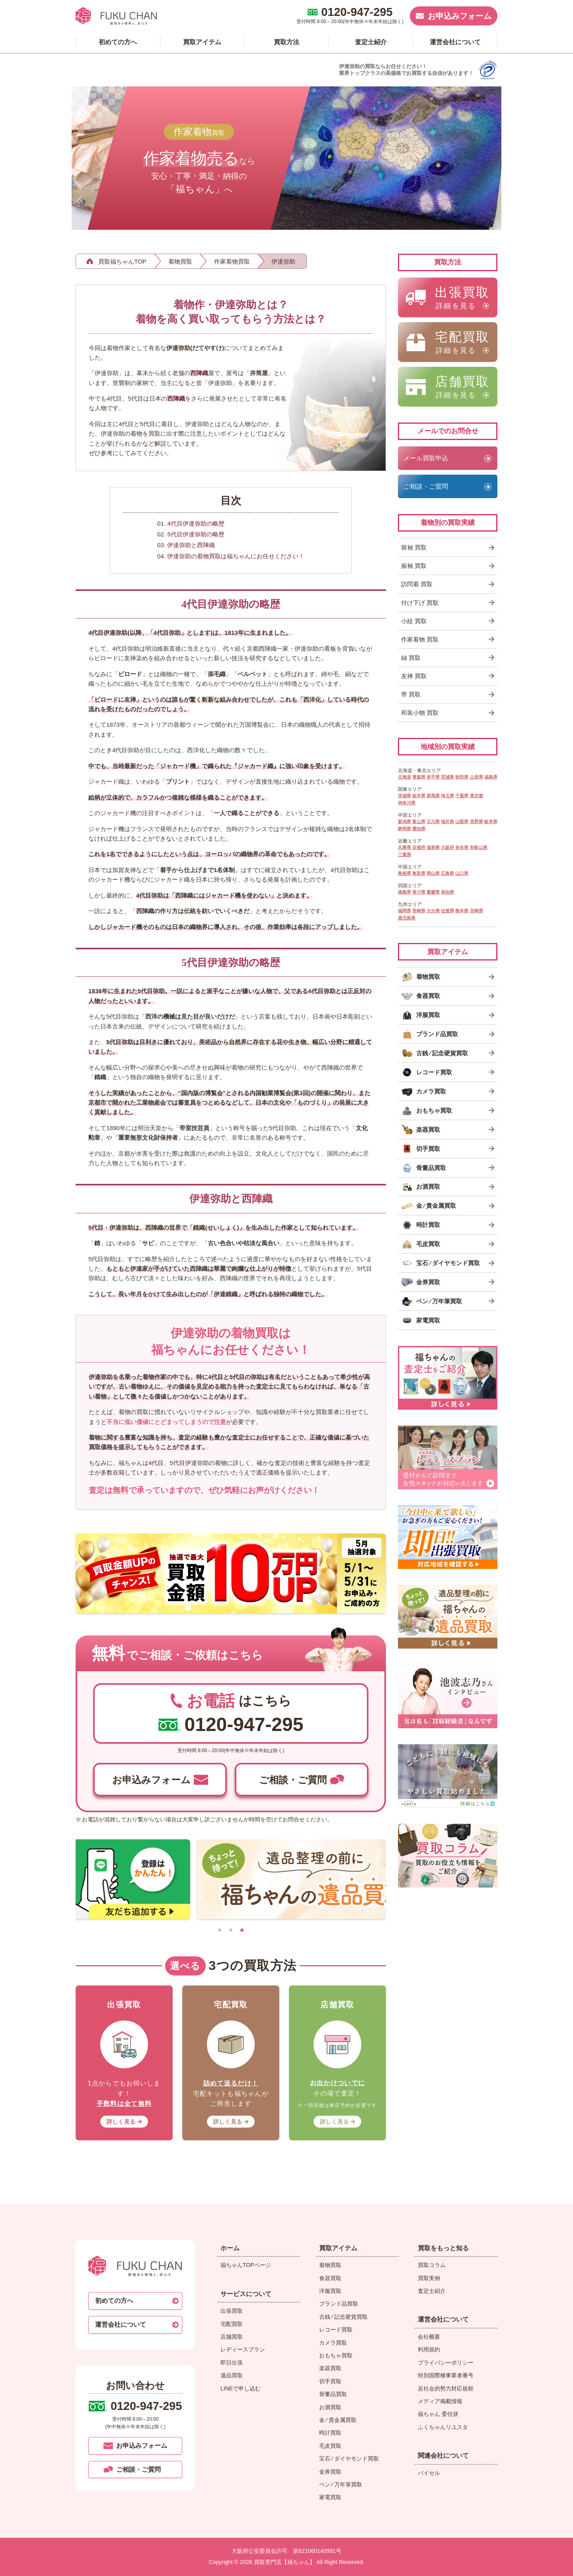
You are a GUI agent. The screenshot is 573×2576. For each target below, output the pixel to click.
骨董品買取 (333, 2394)
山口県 (461, 873)
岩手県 (433, 777)
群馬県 (433, 795)
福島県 (490, 777)
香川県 (418, 892)
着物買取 (330, 2265)
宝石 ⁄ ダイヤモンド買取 (349, 2458)
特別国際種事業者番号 (446, 2375)
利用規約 (429, 2349)
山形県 (476, 777)
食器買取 (330, 2278)
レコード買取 (336, 2329)
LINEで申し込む (240, 2388)
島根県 (404, 873)
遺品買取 (231, 2375)
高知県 (447, 892)
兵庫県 (404, 847)
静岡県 (404, 828)
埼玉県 (447, 795)
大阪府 (447, 847)
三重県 (404, 854)
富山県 (418, 821)
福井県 (447, 821)
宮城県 (447, 777)
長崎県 (418, 910)
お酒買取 (330, 2407)
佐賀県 (447, 910)
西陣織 (199, 373)
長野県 (476, 821)
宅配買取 (231, 2324)
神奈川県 (406, 802)
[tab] (219, 1930)
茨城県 (404, 795)
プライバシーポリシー (446, 2362)
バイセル (429, 2473)
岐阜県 (490, 821)
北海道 (404, 777)
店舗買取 (231, 2336)
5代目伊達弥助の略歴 (195, 534)
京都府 (418, 847)
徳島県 (404, 892)
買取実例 (429, 2278)
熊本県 (461, 910)
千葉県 (461, 795)
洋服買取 (330, 2291)
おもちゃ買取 (336, 2355)
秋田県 (461, 777)
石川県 (433, 821)
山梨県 (461, 821)
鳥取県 (418, 873)
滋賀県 (433, 847)
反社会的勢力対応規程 (446, 2388)
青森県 (418, 777)
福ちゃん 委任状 (438, 2414)
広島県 (447, 873)
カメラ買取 (333, 2342)
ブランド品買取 (338, 2303)
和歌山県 (478, 847)
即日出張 (231, 2362)
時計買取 (330, 2432)
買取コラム (432, 2265)
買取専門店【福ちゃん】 (283, 2562)
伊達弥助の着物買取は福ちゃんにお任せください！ (235, 556)
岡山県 (433, 873)
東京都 (476, 795)
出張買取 (231, 2311)
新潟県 (404, 821)
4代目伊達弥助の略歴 (195, 523)
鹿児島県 (406, 917)
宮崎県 (476, 910)
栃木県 (418, 795)
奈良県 (461, 847)
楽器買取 (330, 2368)
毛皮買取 (330, 2446)
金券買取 (330, 2471)
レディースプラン (242, 2349)
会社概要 (429, 2336)
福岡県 (404, 910)
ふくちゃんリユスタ (443, 2427)
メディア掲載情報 (440, 2401)
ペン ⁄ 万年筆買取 (340, 2484)
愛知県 (418, 828)
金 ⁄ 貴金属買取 (338, 2420)
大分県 (433, 910)
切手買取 (330, 2381)
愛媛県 (433, 892)
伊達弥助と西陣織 (191, 545)
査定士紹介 (432, 2291)
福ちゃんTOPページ (245, 2265)
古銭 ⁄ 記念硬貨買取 (343, 2317)
